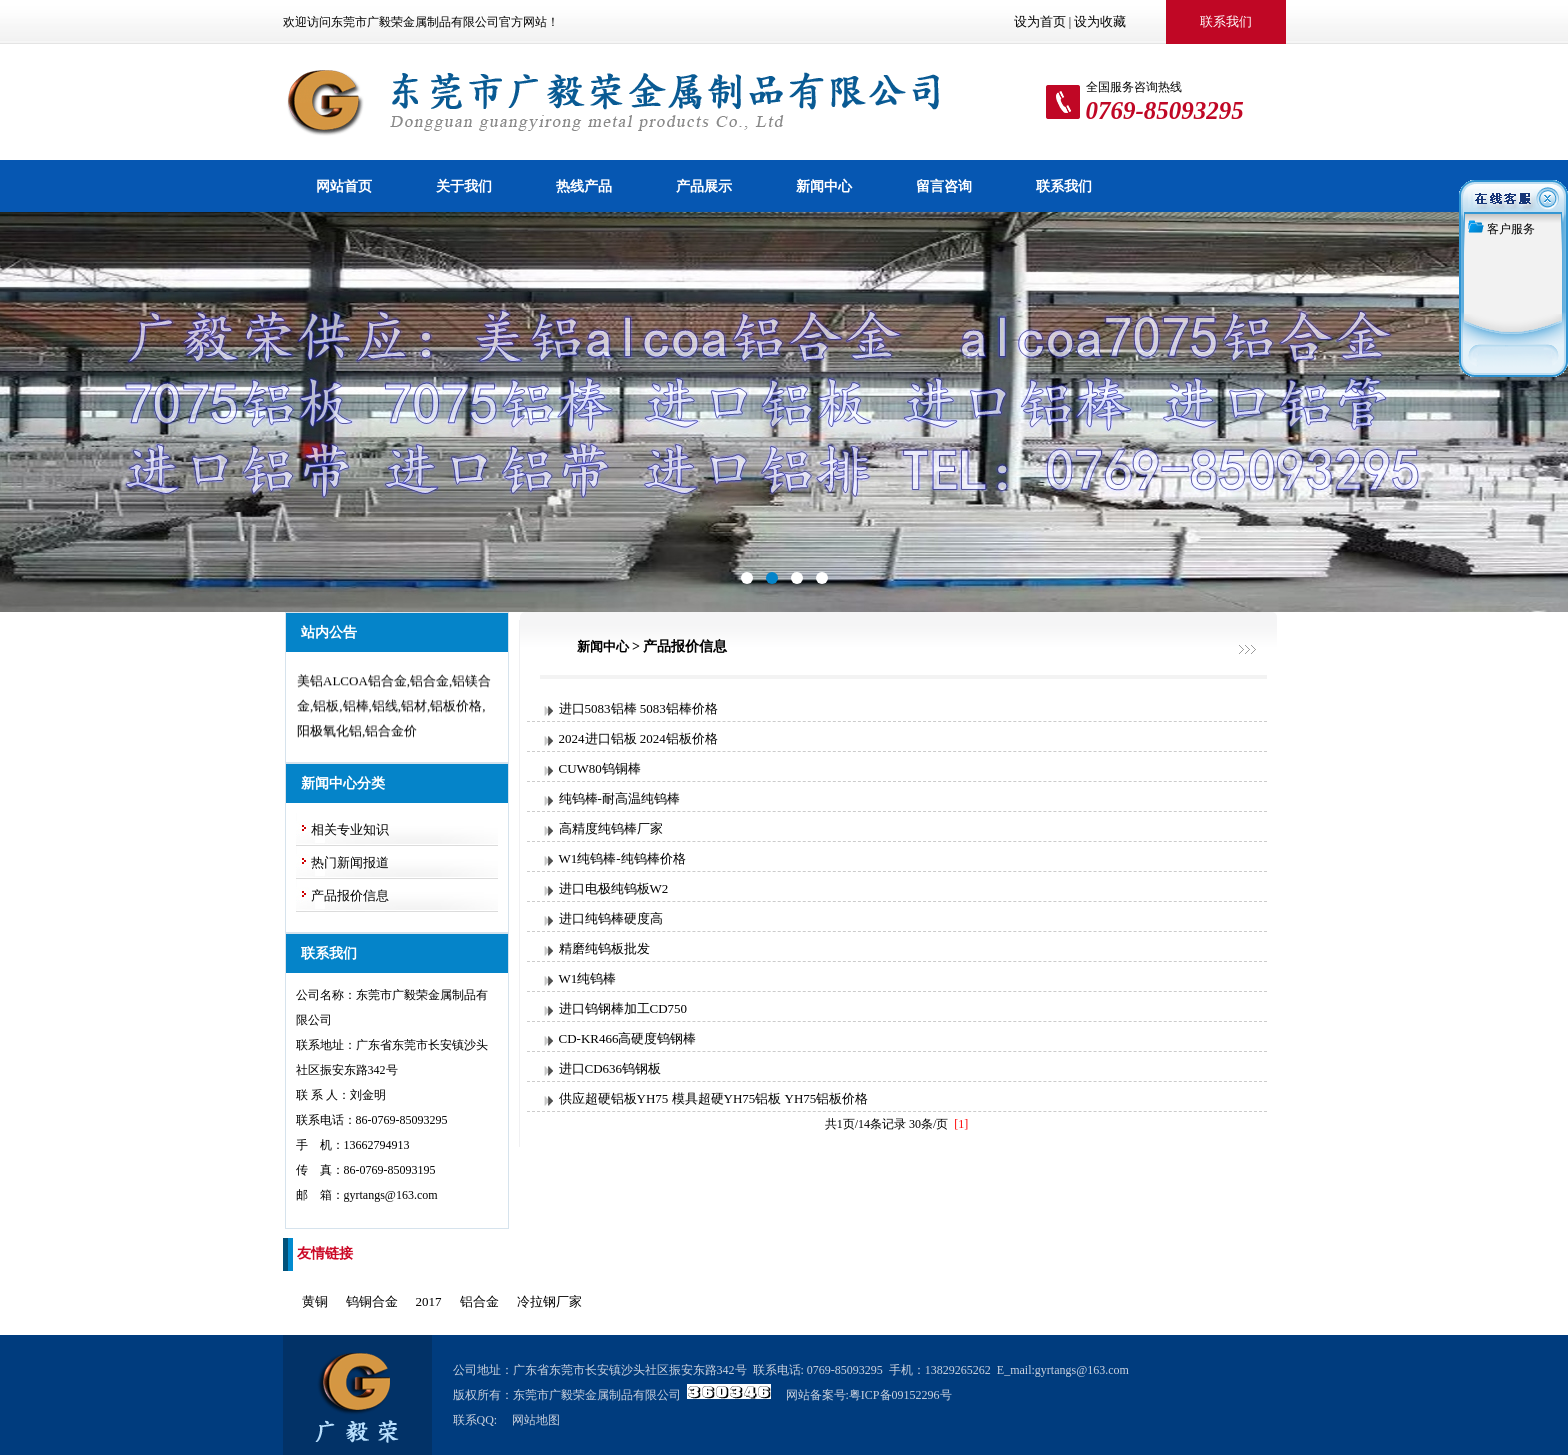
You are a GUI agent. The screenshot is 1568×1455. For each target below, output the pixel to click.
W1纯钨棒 (588, 978)
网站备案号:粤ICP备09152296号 (869, 1395)
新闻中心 (824, 186)
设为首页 (1040, 21)
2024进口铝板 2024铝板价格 (638, 738)
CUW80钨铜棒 (600, 768)
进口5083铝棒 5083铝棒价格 (638, 708)
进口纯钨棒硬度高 (611, 918)
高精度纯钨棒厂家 (611, 828)
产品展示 (704, 186)
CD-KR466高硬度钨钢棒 (628, 1038)
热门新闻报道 (350, 862)
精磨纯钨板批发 (604, 948)
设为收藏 (1100, 21)
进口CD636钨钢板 (610, 1068)
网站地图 (536, 1420)
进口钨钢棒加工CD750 (623, 1008)
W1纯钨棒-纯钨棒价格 (622, 858)
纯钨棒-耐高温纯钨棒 (619, 798)
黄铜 (315, 1301)
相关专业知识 (350, 829)
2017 (429, 1301)
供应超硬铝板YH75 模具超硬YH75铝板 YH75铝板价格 (714, 1098)
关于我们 (464, 186)
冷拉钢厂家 (549, 1301)
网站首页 (344, 186)
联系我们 (1064, 186)
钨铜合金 (372, 1301)
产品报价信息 (350, 895)
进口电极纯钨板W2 (614, 888)
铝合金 (479, 1301)
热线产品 (584, 186)
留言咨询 (944, 186)
